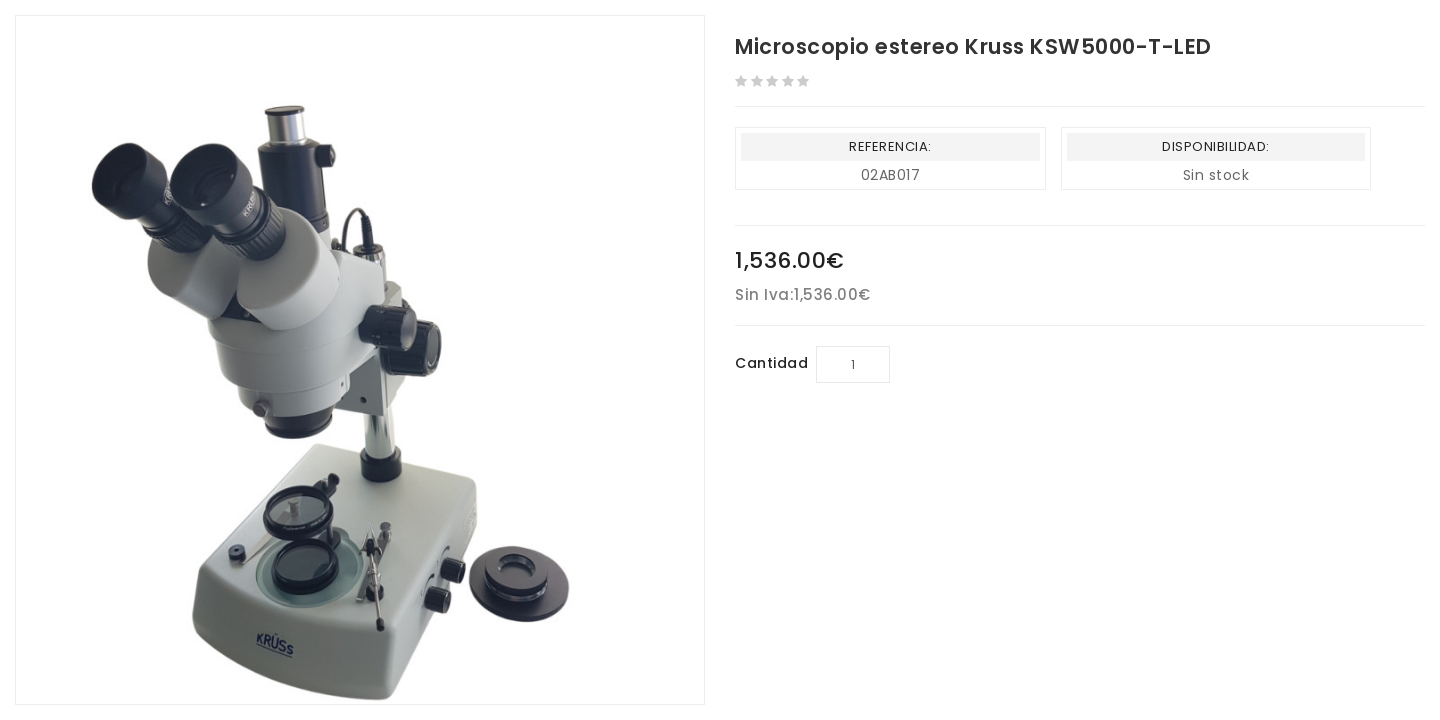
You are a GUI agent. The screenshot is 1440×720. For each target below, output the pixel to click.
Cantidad (771, 363)
